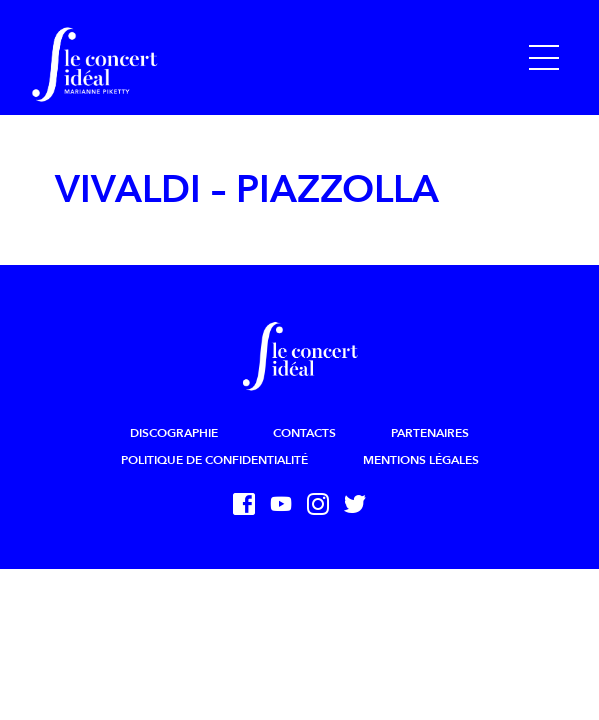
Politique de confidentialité (214, 460)
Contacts (304, 433)
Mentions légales (421, 460)
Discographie (174, 433)
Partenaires (430, 433)
